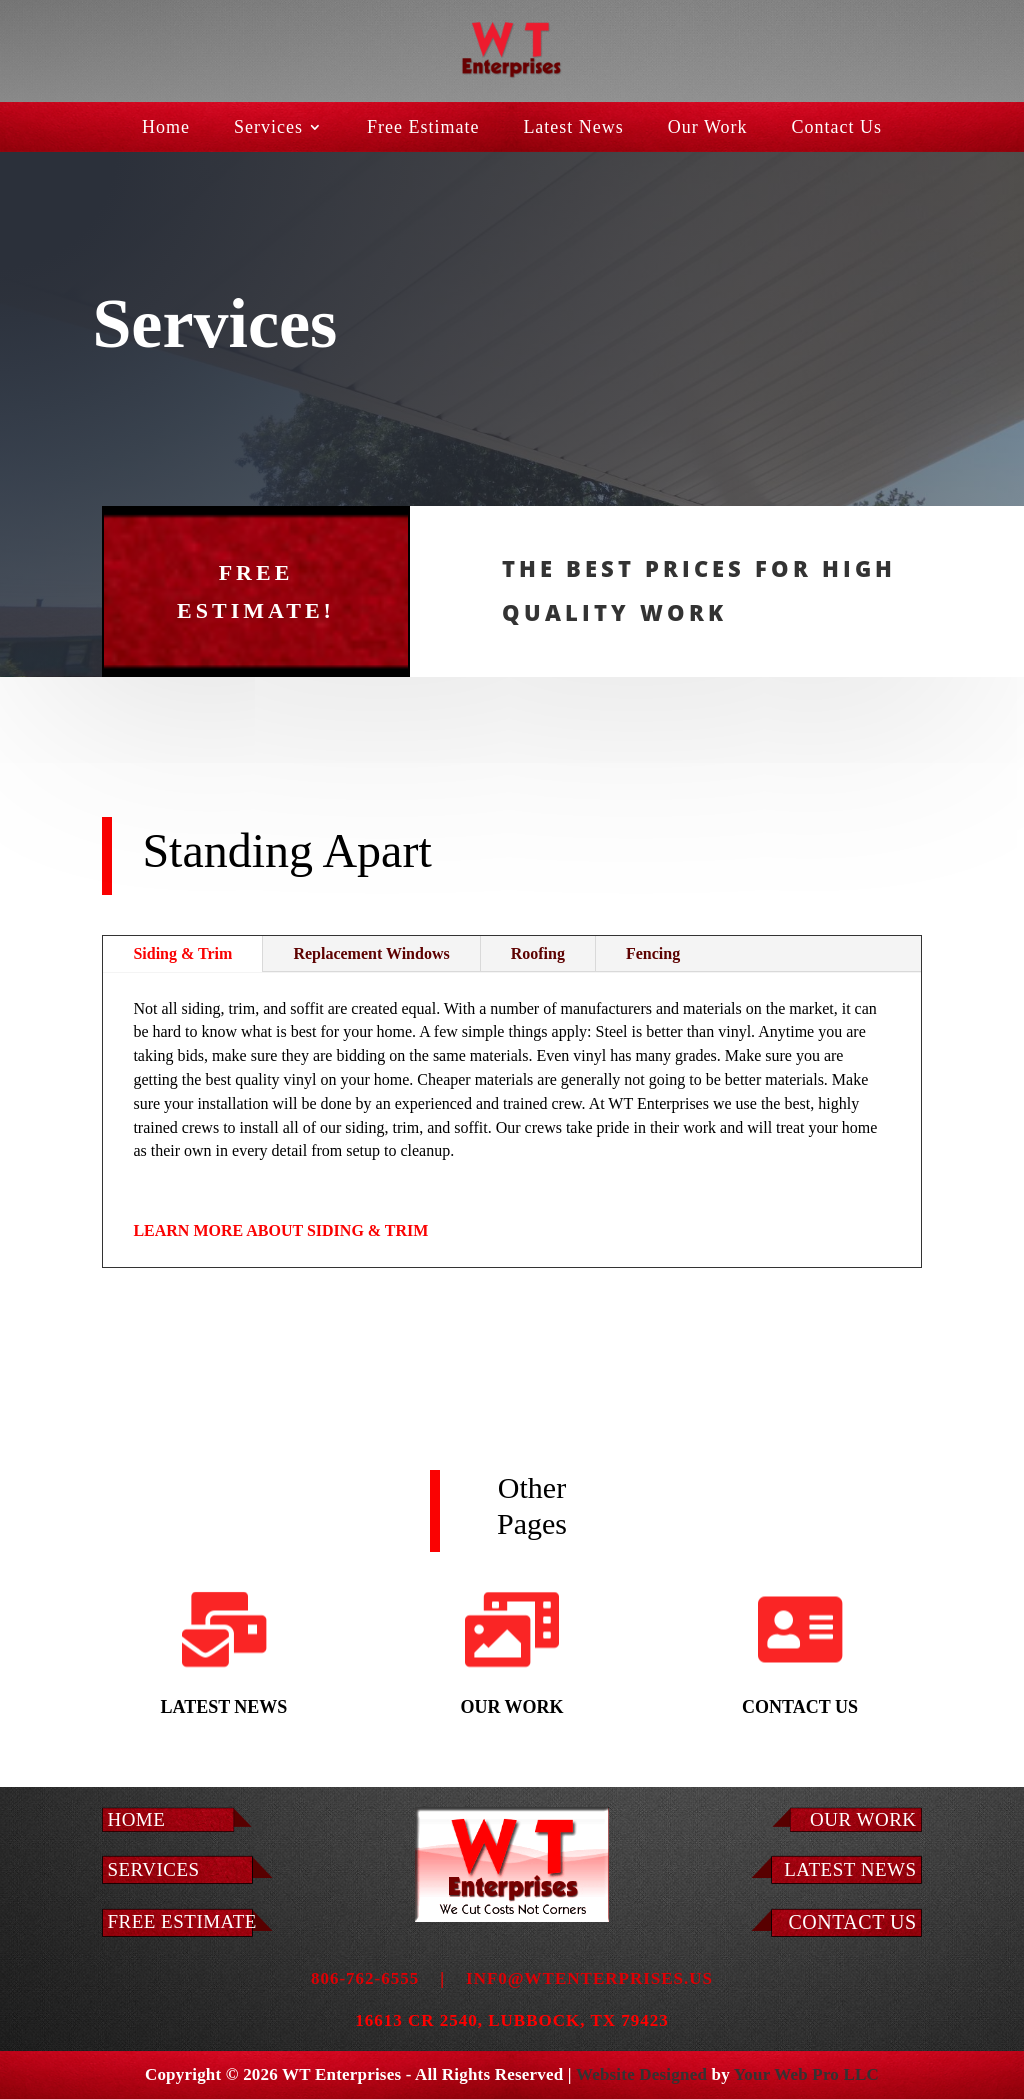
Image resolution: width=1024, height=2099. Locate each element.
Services (268, 128)
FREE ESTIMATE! (256, 543)
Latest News (573, 128)
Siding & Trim (182, 953)
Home (166, 128)
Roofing (538, 953)
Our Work (708, 128)
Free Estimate (423, 128)
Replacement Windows (371, 953)
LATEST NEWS (850, 1869)
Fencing (653, 953)
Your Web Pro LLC (806, 2074)
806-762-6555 (365, 1978)
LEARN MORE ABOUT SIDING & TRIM (280, 1230)
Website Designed (641, 2074)
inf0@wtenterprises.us (589, 1978)
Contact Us (837, 128)
